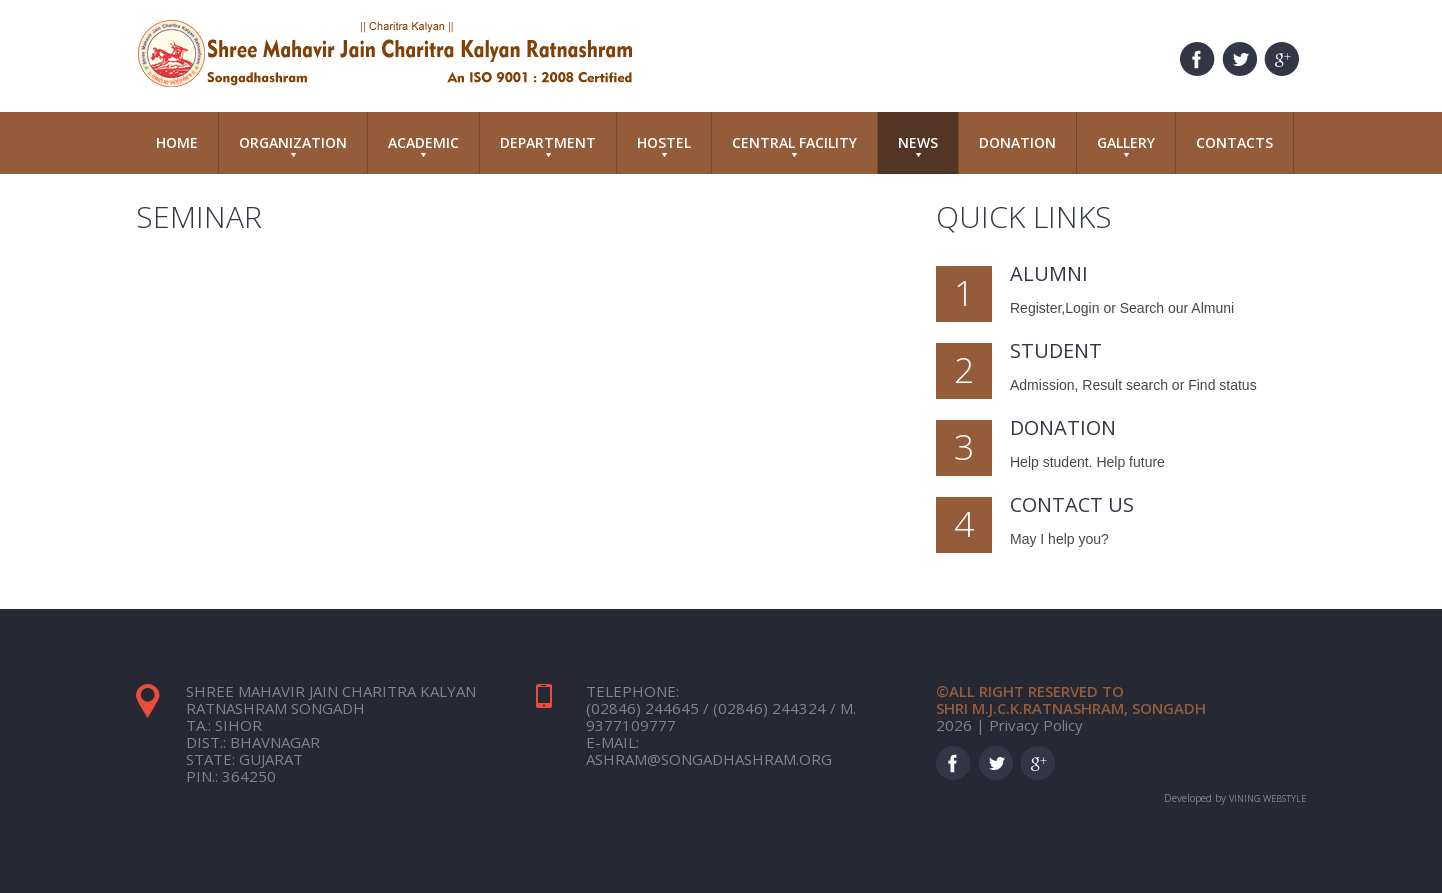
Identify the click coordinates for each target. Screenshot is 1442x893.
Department (548, 145)
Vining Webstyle (1267, 798)
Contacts (1234, 142)
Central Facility (794, 145)
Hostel (664, 145)
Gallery (1126, 145)
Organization (293, 145)
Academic (423, 145)
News (918, 145)
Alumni (1049, 273)
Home (177, 142)
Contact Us (1072, 504)
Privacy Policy (1036, 725)
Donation (1017, 142)
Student (1056, 350)
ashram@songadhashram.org (709, 759)
